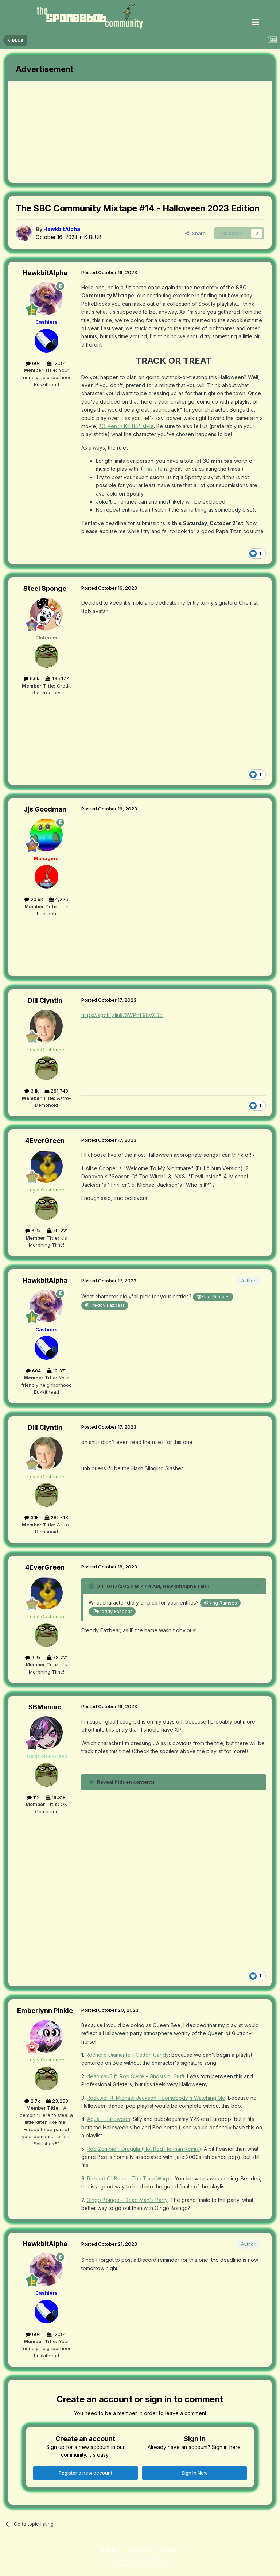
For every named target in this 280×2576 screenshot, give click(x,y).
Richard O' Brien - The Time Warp (128, 2178)
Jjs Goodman (45, 809)
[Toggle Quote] (92, 1586)
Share (195, 233)
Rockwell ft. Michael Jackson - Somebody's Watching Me (156, 2098)
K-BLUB (93, 237)
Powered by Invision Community (140, 2565)
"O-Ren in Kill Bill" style (126, 426)
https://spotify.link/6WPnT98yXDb (122, 1015)
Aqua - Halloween (108, 2119)
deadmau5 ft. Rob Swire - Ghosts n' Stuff (135, 2076)
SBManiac (44, 1707)
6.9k (33, 1230)
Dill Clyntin (45, 1000)
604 (33, 363)
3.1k (31, 1091)
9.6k (31, 678)
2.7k (32, 2101)
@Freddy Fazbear (105, 1305)
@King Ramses (213, 1296)
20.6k (33, 899)
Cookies (171, 2549)
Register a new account (85, 2473)
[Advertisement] (93, 132)
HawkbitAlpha (45, 273)
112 (33, 1797)
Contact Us (141, 2549)
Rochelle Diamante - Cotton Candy (127, 2055)
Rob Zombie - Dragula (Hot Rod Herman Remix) (144, 2149)
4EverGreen (45, 1140)
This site (153, 469)
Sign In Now (195, 2473)
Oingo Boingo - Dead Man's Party (127, 2200)
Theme (110, 2549)
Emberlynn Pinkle (45, 2010)
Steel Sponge (44, 588)
